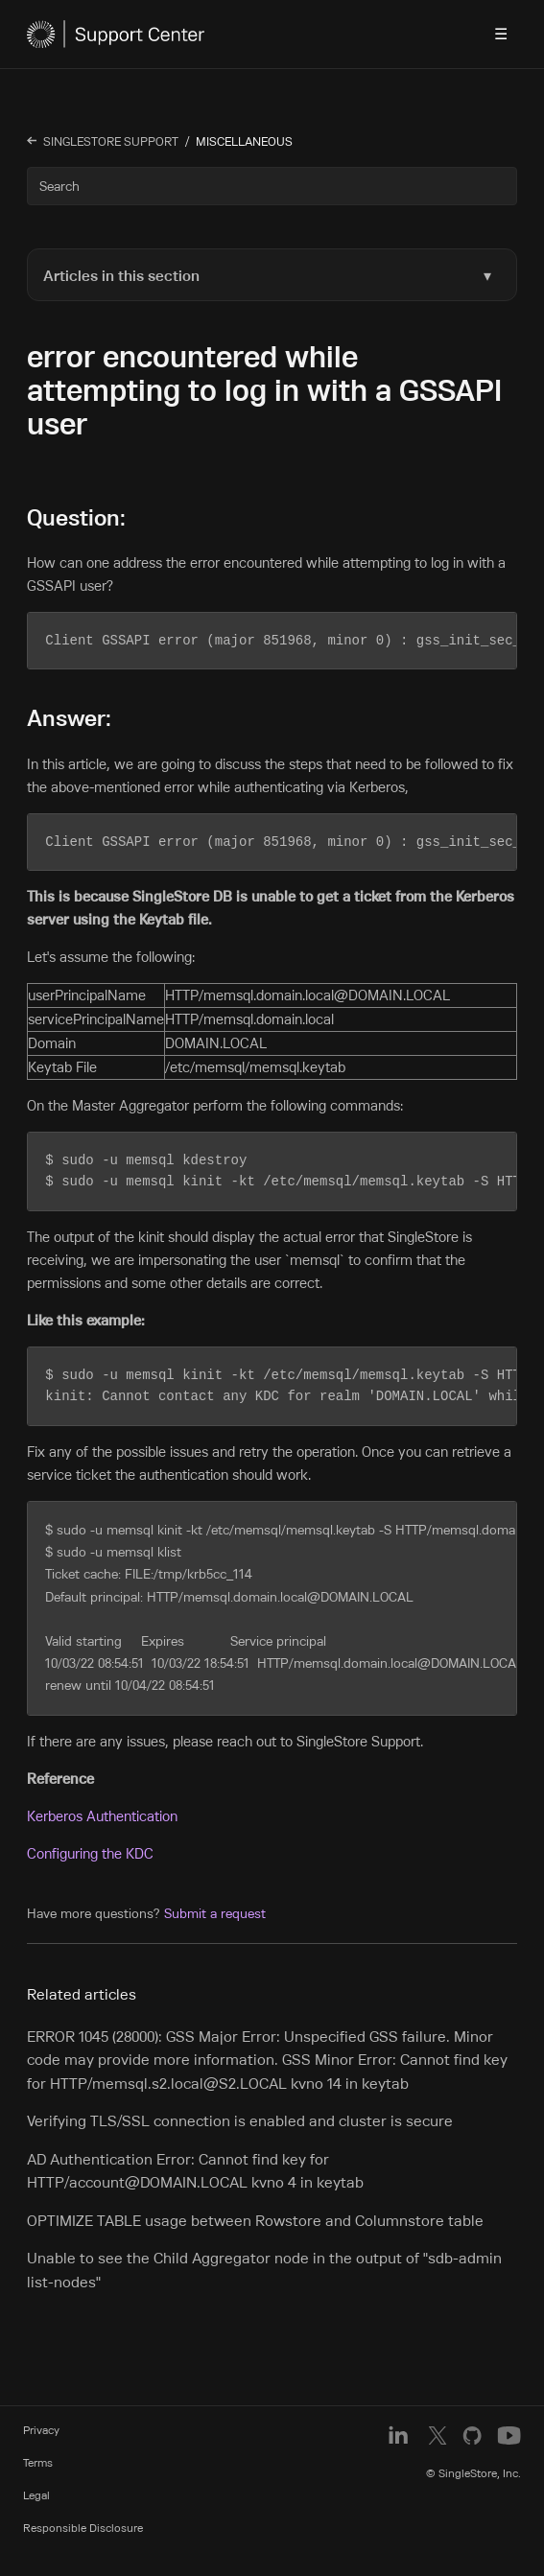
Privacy (41, 2423)
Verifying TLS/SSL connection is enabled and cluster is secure (240, 2113)
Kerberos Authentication (102, 1809)
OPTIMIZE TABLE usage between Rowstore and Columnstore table (255, 2213)
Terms (38, 2455)
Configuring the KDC (90, 1847)
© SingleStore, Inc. (473, 2466)
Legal (36, 2488)
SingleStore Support (110, 141)
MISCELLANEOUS (244, 141)
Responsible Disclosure (83, 2521)
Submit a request (215, 1906)
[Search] (271, 186)
